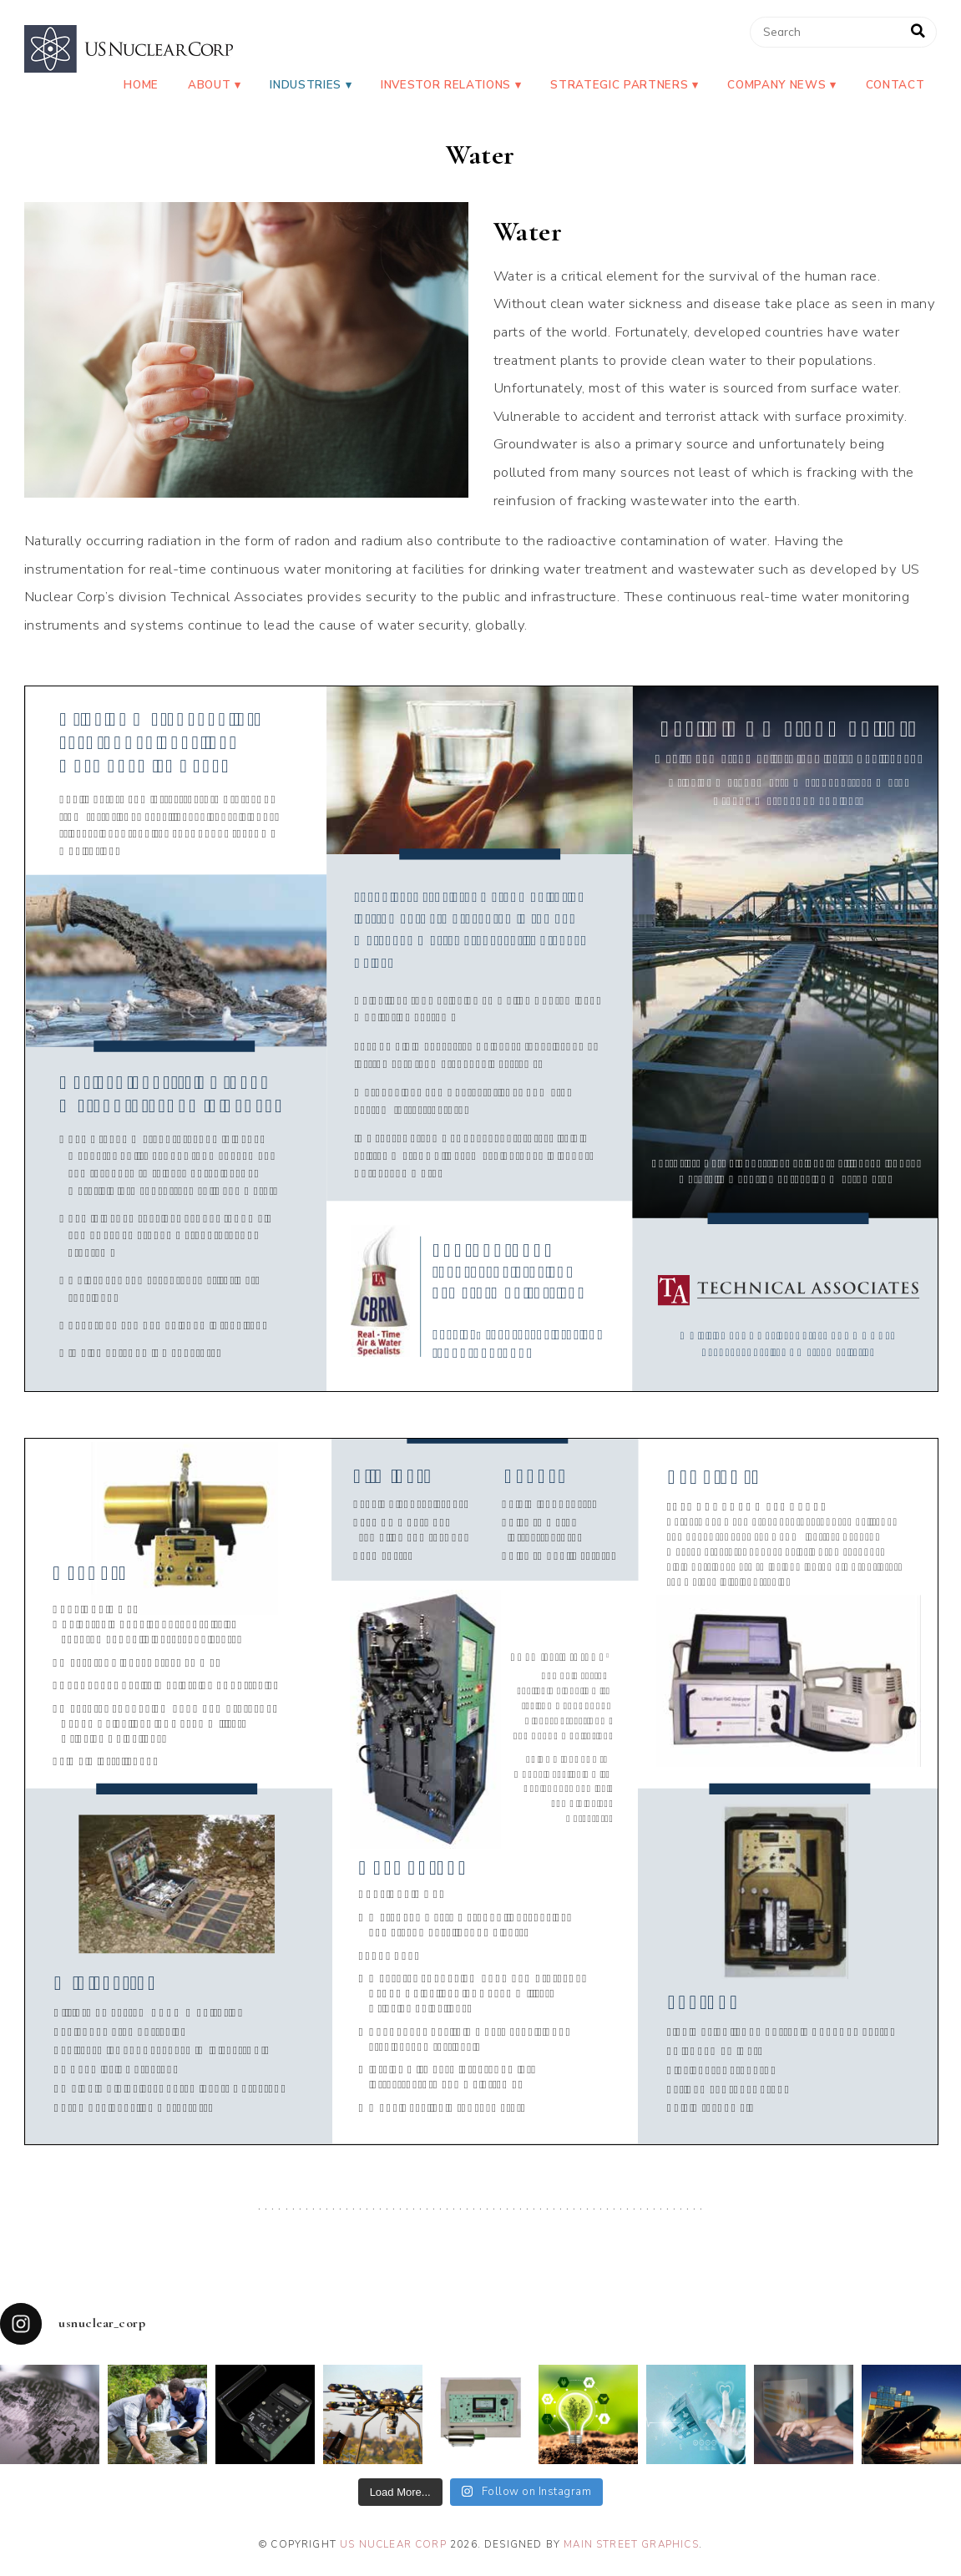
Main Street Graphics (631, 2544)
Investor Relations (446, 85)
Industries (305, 85)
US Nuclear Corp (393, 2544)
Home (141, 85)
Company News (776, 85)
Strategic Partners (619, 85)
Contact (895, 85)
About (209, 85)
